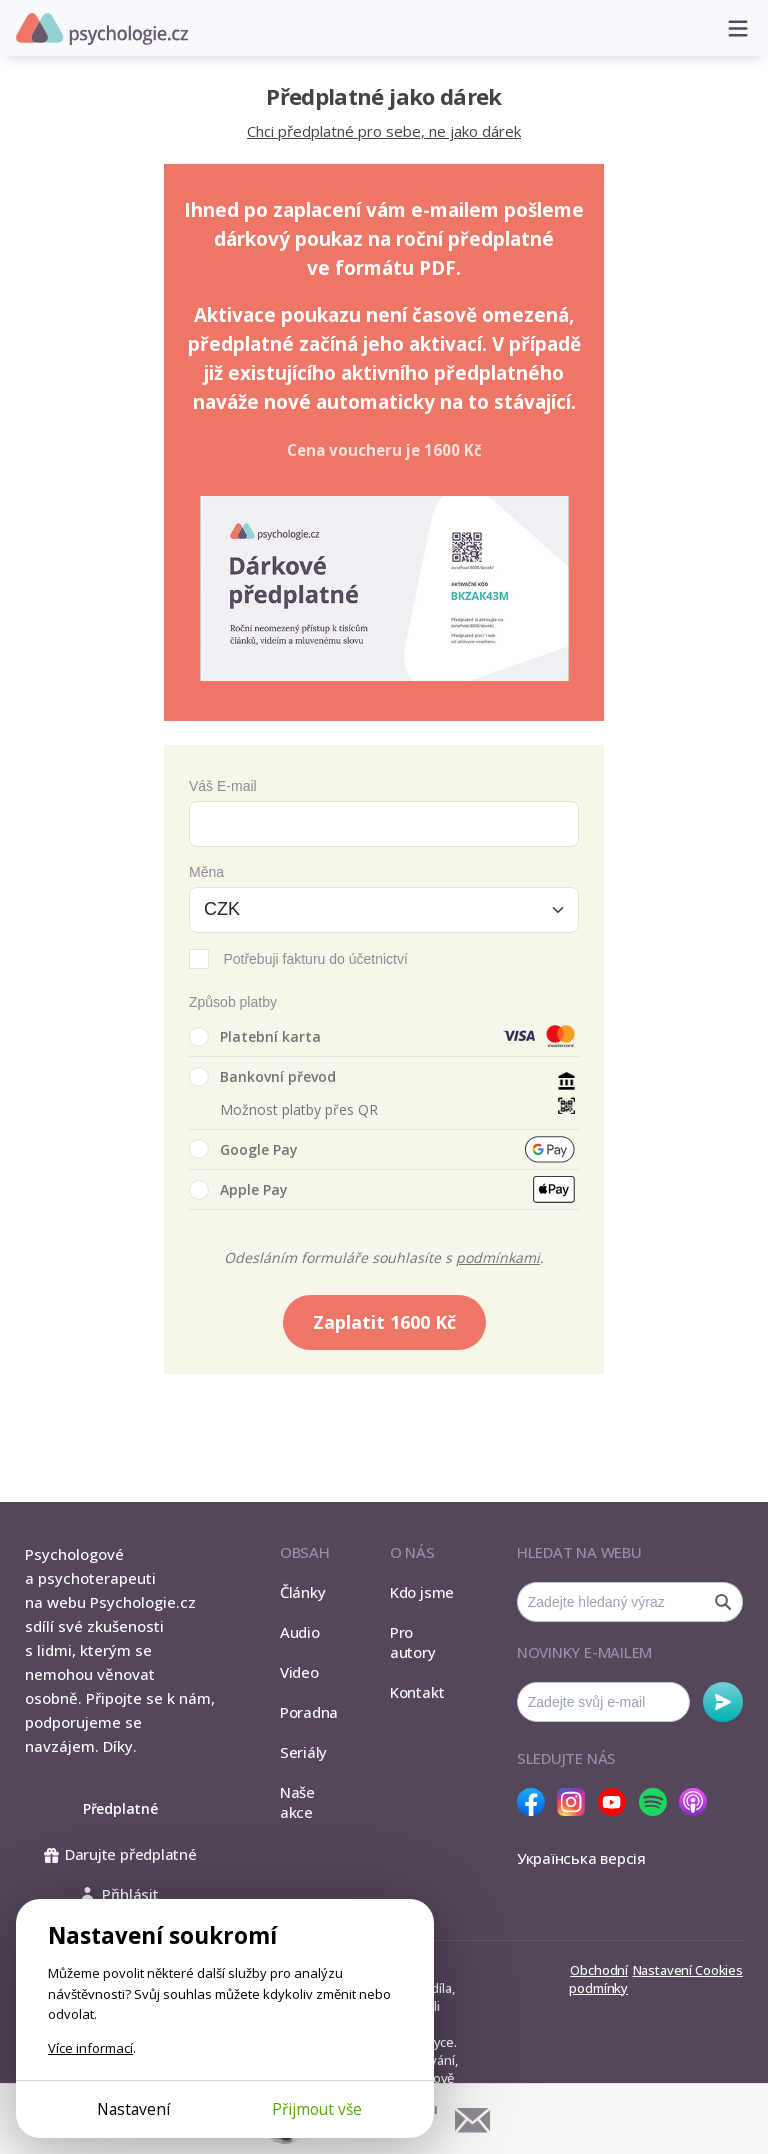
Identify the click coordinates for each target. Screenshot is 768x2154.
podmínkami (498, 1257)
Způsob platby (233, 1002)
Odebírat (723, 1702)
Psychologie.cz (102, 29)
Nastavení (133, 2109)
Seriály (303, 1752)
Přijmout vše (317, 2109)
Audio (300, 1632)
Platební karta (255, 1037)
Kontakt (417, 1692)
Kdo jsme (422, 1592)
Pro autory (413, 1642)
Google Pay (243, 1149)
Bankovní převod (262, 1077)
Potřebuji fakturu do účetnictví (315, 959)
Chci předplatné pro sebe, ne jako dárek (384, 131)
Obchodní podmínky (598, 1979)
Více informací (90, 2048)
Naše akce (297, 1802)
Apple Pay (238, 1190)
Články (303, 1592)
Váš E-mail (223, 786)
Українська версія (581, 1858)
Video (299, 1672)
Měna (206, 872)
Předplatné (120, 1808)
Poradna (309, 1712)
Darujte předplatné (120, 1854)
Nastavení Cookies (688, 1970)
